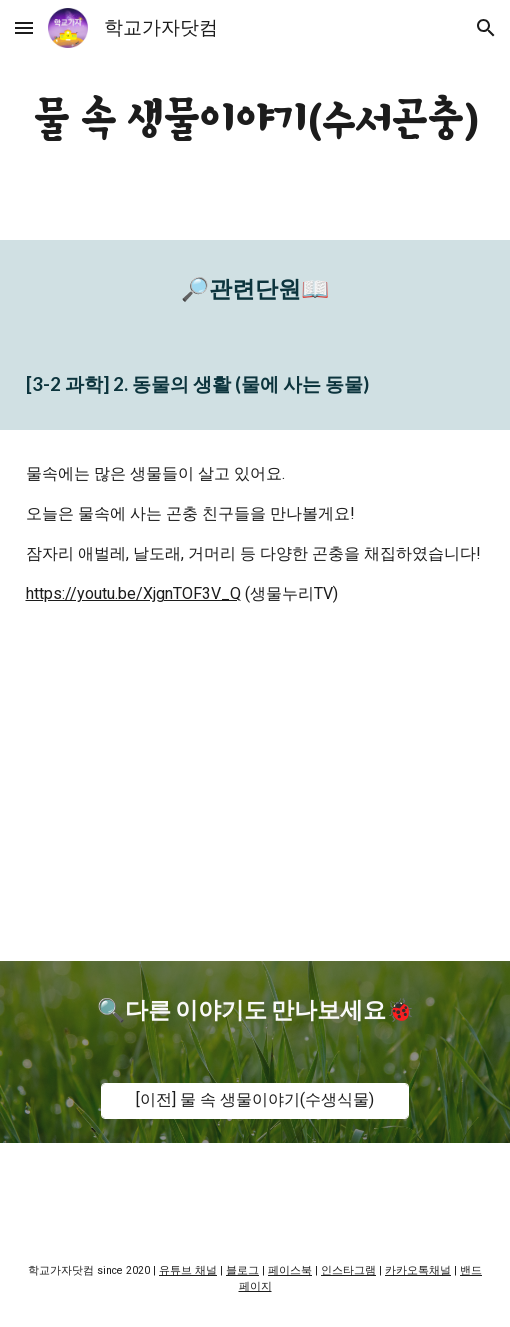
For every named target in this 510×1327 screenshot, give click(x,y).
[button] (24, 27)
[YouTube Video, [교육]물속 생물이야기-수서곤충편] (255, 799)
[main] (255, 120)
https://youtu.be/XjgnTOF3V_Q (133, 593)
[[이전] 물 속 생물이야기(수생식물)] (255, 1100)
